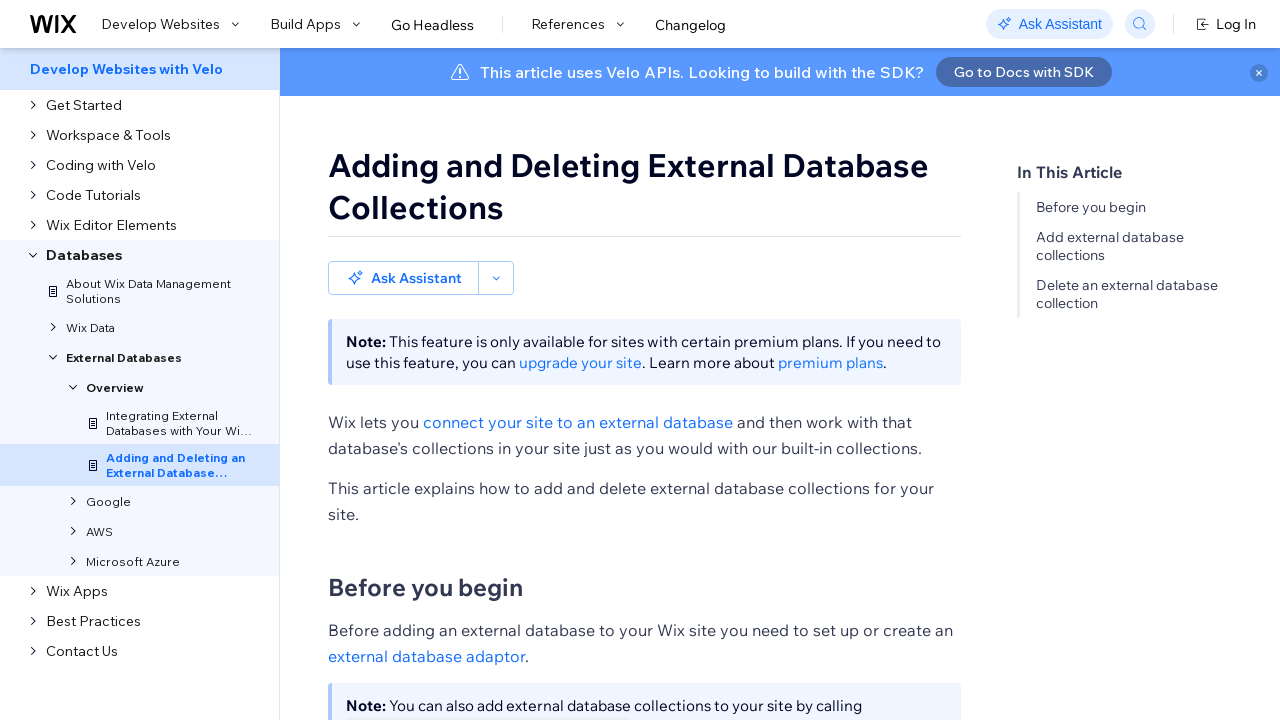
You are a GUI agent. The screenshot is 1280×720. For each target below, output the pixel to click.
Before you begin (1091, 207)
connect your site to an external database (578, 422)
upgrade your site (580, 362)
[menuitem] (139, 69)
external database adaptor (426, 656)
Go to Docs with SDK (1024, 72)
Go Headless (432, 25)
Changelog (690, 25)
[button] (403, 278)
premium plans (830, 362)
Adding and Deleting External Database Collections (628, 186)
